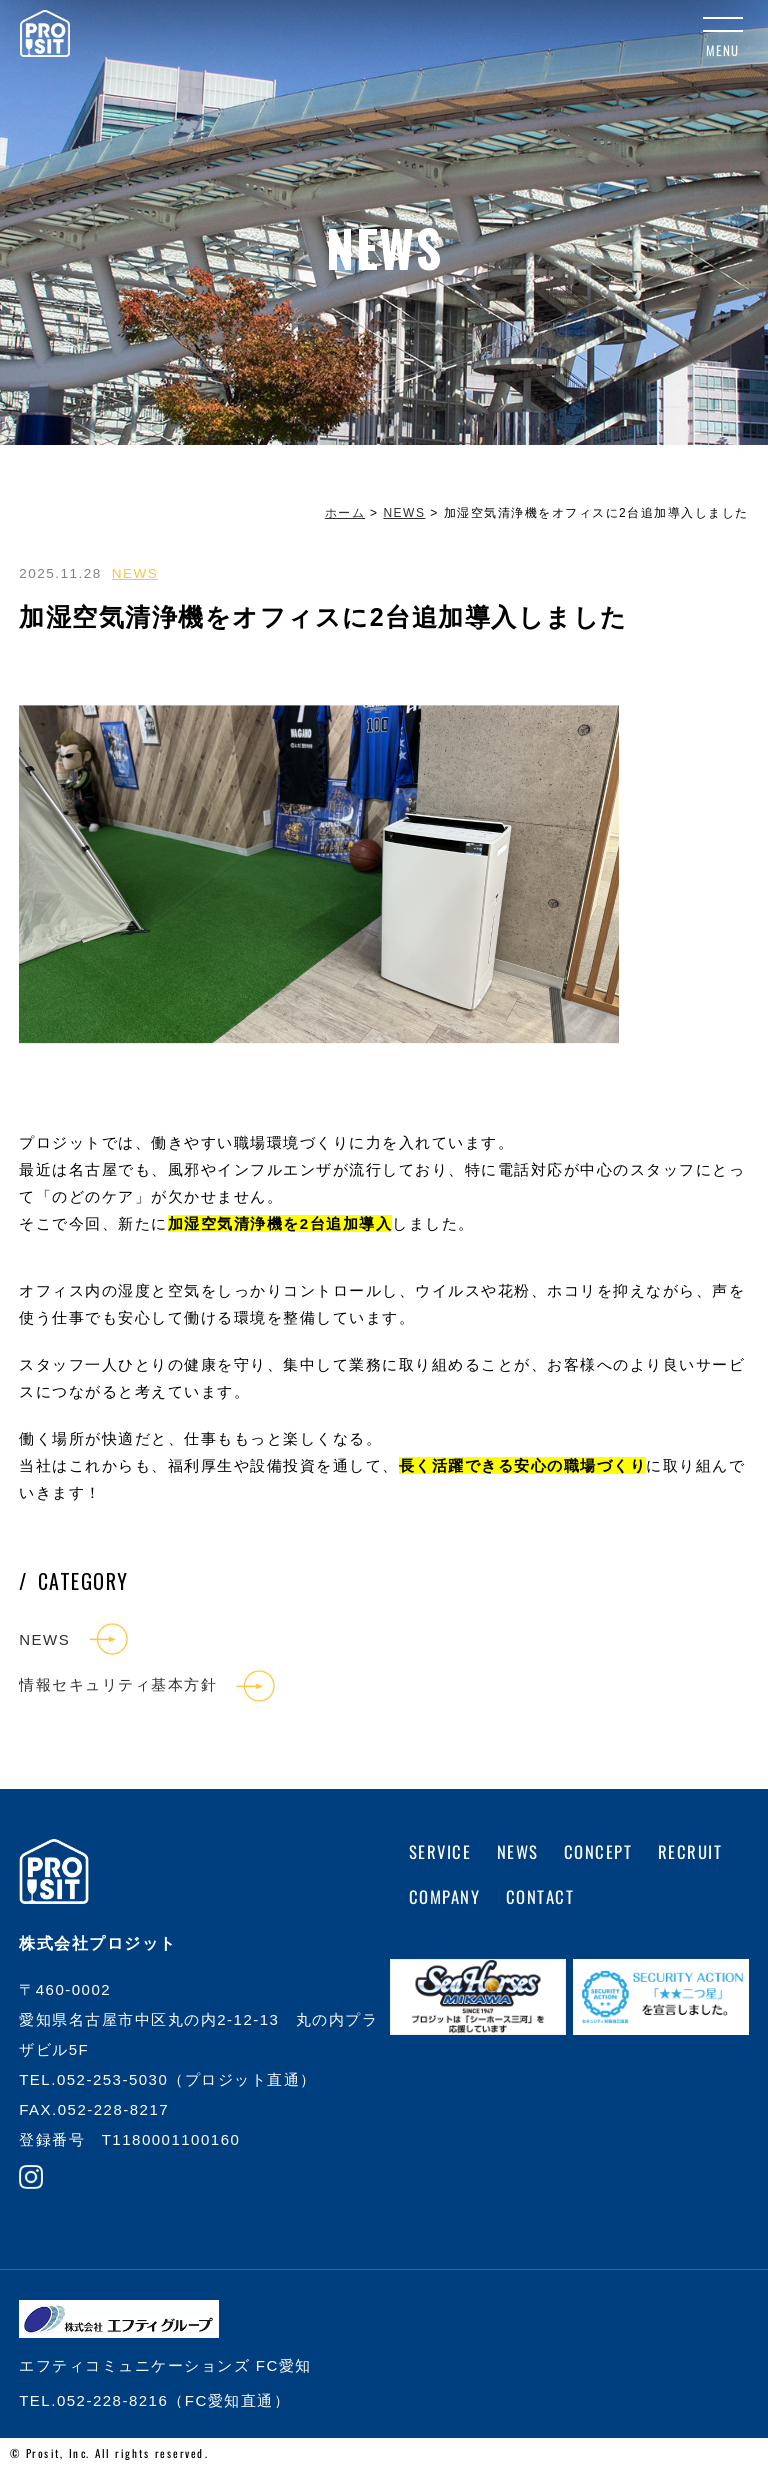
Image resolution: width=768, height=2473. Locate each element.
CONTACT (542, 1899)
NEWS (135, 573)
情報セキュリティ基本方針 (118, 1686)
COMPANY (445, 1899)
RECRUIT (696, 1854)
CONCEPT (602, 1854)
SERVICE (441, 1854)
